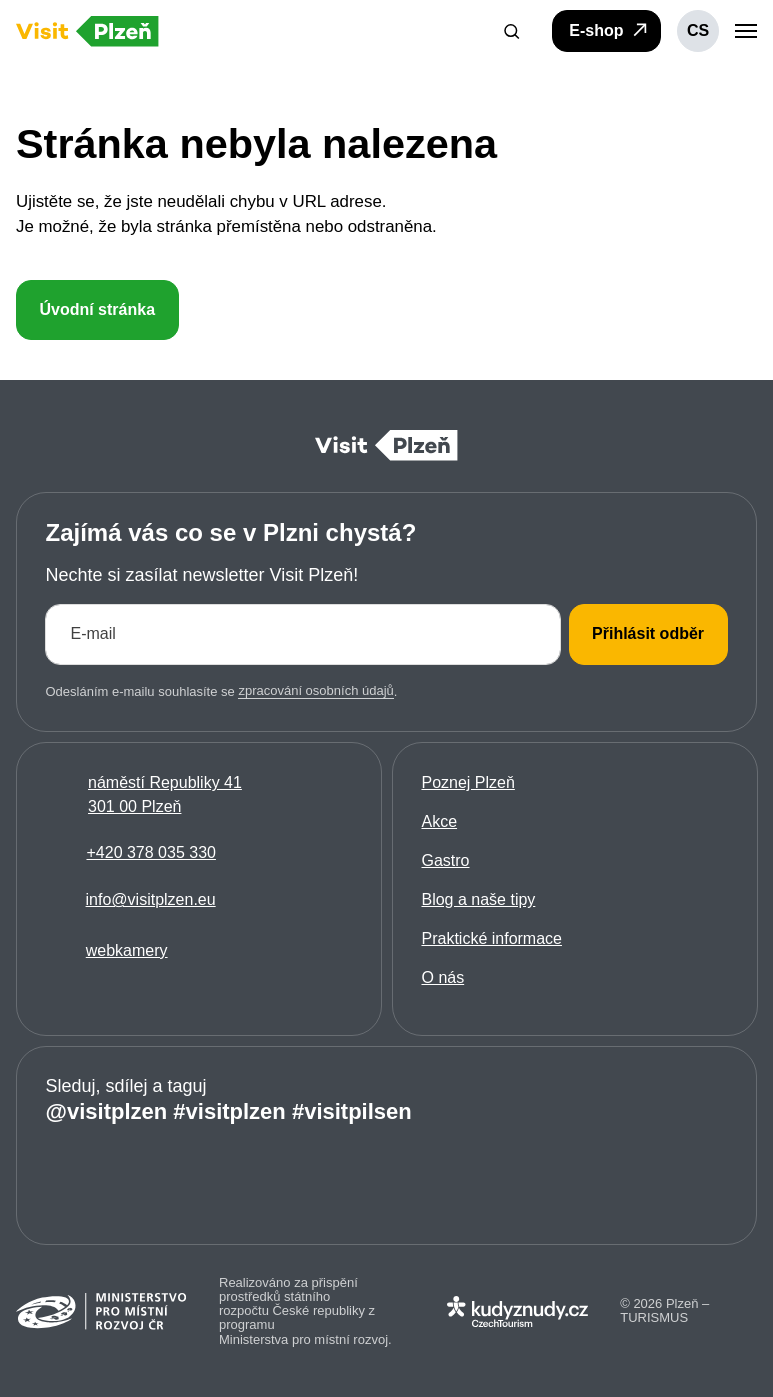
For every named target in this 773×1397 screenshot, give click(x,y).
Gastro (445, 860)
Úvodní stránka (97, 309)
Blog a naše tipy (478, 899)
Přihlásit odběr (648, 633)
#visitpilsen (352, 1110)
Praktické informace (491, 938)
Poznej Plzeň (467, 782)
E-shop (609, 30)
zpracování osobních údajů (315, 690)
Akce (439, 821)
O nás (442, 977)
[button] (512, 31)
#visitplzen (229, 1110)
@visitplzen (106, 1110)
